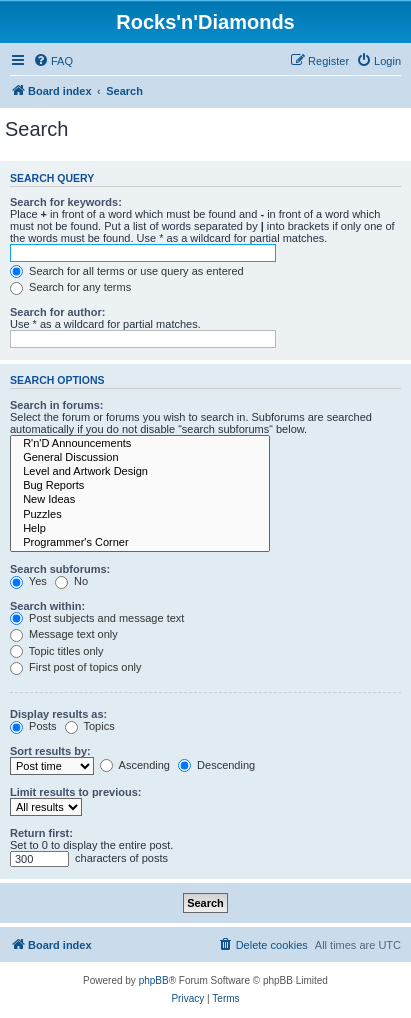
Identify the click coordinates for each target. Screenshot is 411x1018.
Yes (28, 581)
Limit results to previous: (75, 792)
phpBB (154, 980)
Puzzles (140, 515)
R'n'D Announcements (140, 444)
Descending (216, 765)
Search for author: (57, 312)
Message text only (64, 634)
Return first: (41, 833)
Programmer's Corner (140, 543)
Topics (90, 726)
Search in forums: (57, 405)
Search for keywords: (66, 202)
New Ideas (140, 500)
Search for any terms (70, 287)
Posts (33, 726)
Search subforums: (60, 569)
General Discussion (140, 458)
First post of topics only (76, 667)
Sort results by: (50, 751)
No (71, 581)
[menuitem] (53, 61)
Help (140, 529)
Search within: (47, 606)
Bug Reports (140, 486)
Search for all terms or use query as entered (127, 271)
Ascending (135, 765)
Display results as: (58, 714)
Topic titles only (56, 651)
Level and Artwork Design (140, 472)
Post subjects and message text (97, 618)
